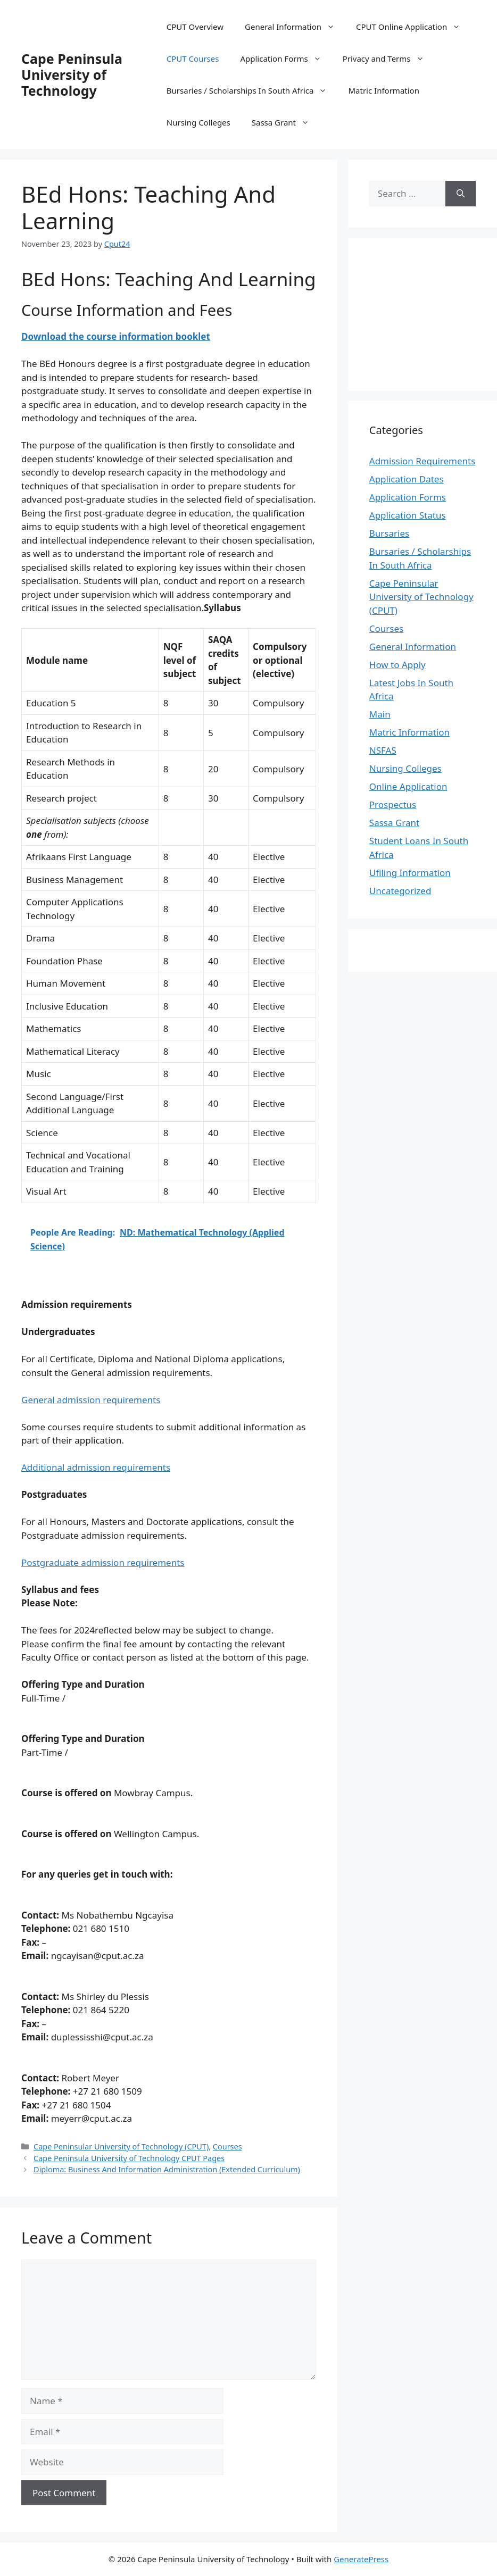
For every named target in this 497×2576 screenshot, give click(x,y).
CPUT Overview (195, 26)
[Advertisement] (433, 313)
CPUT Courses (193, 58)
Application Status (407, 515)
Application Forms (286, 58)
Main (380, 714)
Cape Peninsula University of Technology (71, 74)
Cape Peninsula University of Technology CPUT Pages (129, 2158)
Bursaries (389, 533)
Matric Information (383, 90)
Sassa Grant (286, 122)
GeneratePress (361, 2559)
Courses (227, 2146)
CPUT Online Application (413, 27)
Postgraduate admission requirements (102, 1562)
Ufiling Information (410, 872)
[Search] (460, 193)
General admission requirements (90, 1400)
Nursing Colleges (198, 122)
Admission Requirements (422, 461)
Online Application (408, 786)
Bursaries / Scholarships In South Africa (252, 90)
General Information (295, 27)
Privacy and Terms (389, 58)
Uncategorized (400, 891)
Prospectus (392, 804)
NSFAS (382, 750)
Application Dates (406, 479)
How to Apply (397, 664)
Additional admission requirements (95, 1467)
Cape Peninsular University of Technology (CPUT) (121, 2146)
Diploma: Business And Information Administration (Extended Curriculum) (167, 2169)
